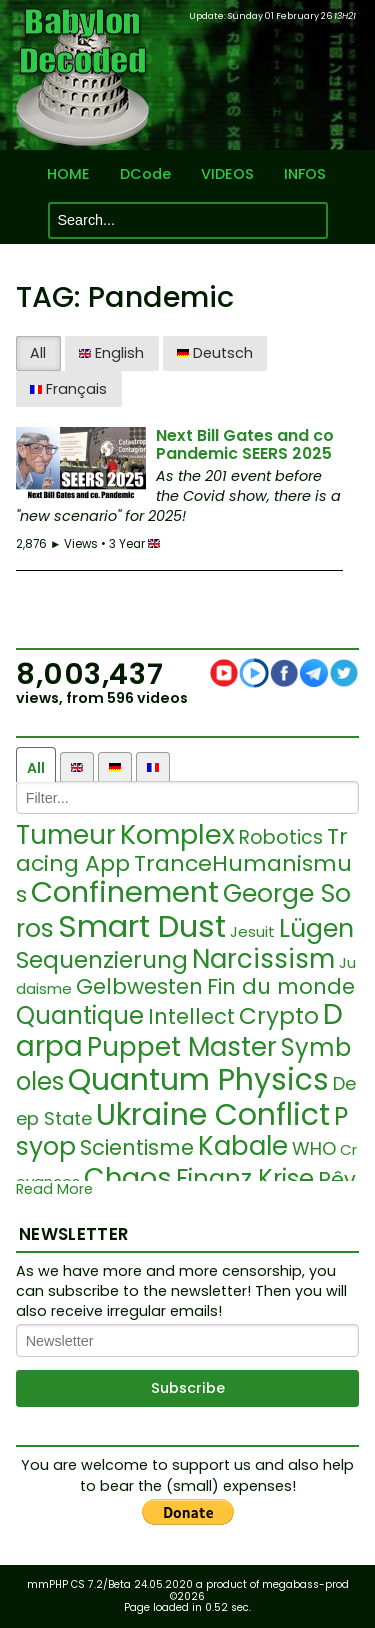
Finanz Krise (245, 1178)
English (111, 353)
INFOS (305, 174)
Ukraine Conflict (213, 1115)
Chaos (128, 1177)
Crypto (279, 1016)
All (38, 353)
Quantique (80, 1015)
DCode (145, 174)
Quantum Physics (198, 1080)
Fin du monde (281, 986)
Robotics (281, 837)
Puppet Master (182, 1047)
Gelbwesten (139, 986)
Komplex (177, 834)
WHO (314, 1148)
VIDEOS (227, 174)
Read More (54, 1189)
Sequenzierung (102, 960)
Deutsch (215, 353)
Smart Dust (142, 926)
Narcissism (263, 959)
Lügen (316, 928)
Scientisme (137, 1147)
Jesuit (252, 931)
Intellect (191, 1016)
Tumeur (66, 835)
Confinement (125, 892)
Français (68, 389)
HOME (68, 174)
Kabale (243, 1146)
